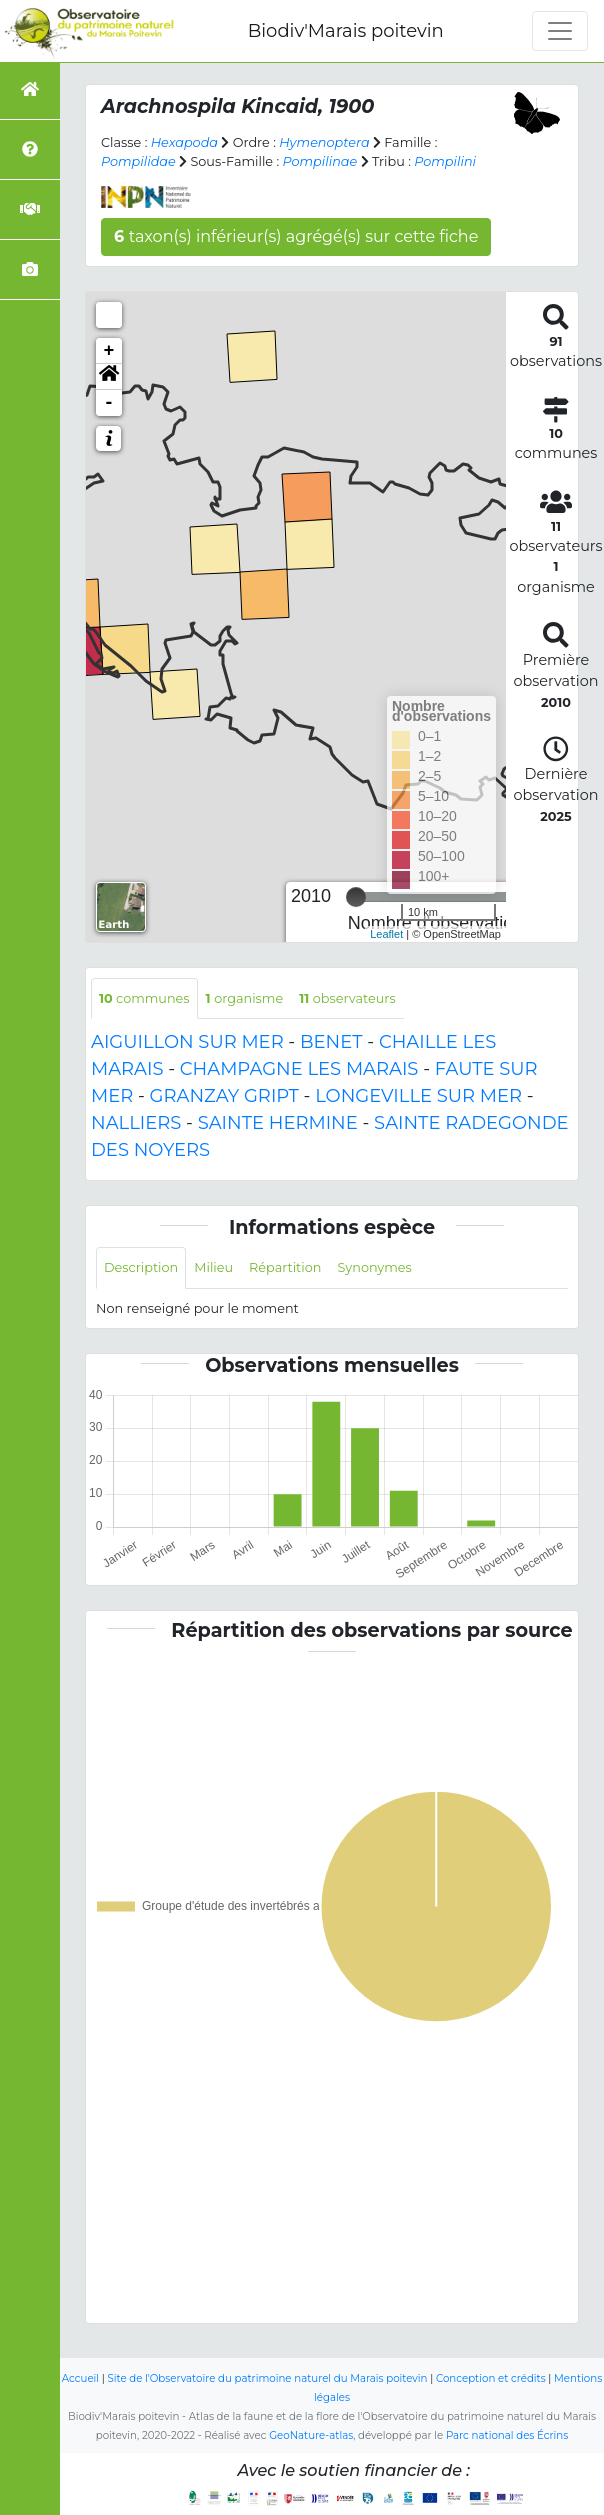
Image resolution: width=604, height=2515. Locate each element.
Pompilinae (320, 161)
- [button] (109, 403)
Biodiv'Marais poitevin (346, 31)
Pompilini (445, 161)
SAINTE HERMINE (278, 1123)
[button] (109, 377)
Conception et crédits (491, 2378)
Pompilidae (138, 161)
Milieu (213, 1267)
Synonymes (374, 1267)
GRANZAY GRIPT (224, 1096)
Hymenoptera (324, 142)
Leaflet (386, 934)
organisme (245, 998)
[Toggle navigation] (560, 31)
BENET (331, 1042)
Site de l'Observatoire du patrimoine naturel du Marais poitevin (267, 2378)
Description (141, 1267)
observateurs (347, 998)
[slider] (356, 897)
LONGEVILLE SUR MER (418, 1096)
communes (144, 998)
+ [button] (109, 351)
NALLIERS (136, 1123)
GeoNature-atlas (311, 2435)
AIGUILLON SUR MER (187, 1042)
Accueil (80, 2378)
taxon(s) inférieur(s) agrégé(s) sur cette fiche (296, 236)
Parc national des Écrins (507, 2435)
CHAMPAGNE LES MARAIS (299, 1069)
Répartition (285, 1267)
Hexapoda (184, 142)
